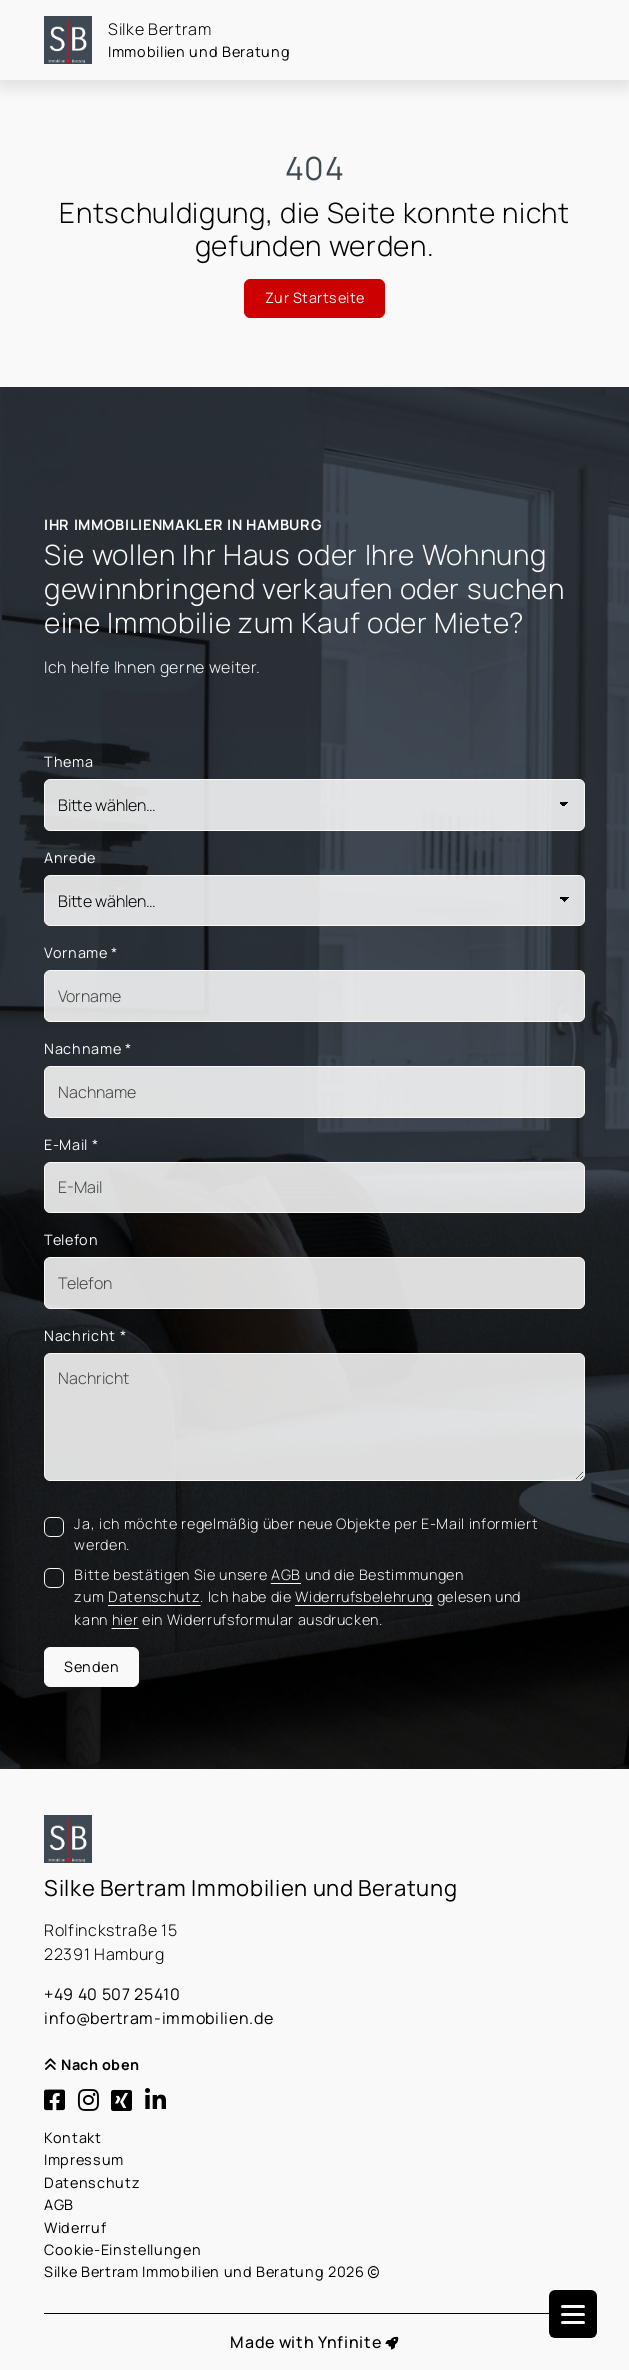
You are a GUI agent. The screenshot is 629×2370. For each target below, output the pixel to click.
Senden (91, 1666)
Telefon (71, 1239)
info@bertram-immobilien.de (158, 2018)
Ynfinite (349, 2342)
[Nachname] (314, 1092)
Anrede (70, 857)
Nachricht (85, 1335)
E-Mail (71, 1144)
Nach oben (92, 2064)
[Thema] (314, 805)
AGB (59, 2204)
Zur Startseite (315, 297)
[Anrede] (314, 901)
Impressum (84, 2159)
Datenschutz (92, 2182)
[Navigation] (573, 2314)
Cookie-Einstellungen (122, 2249)
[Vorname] (314, 996)
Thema (68, 761)
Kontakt (73, 2137)
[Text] (314, 1417)
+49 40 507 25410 (112, 1994)
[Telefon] (314, 1283)
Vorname (81, 952)
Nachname (88, 1048)
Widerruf (75, 2227)
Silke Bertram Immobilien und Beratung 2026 (212, 2271)
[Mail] (314, 1188)
